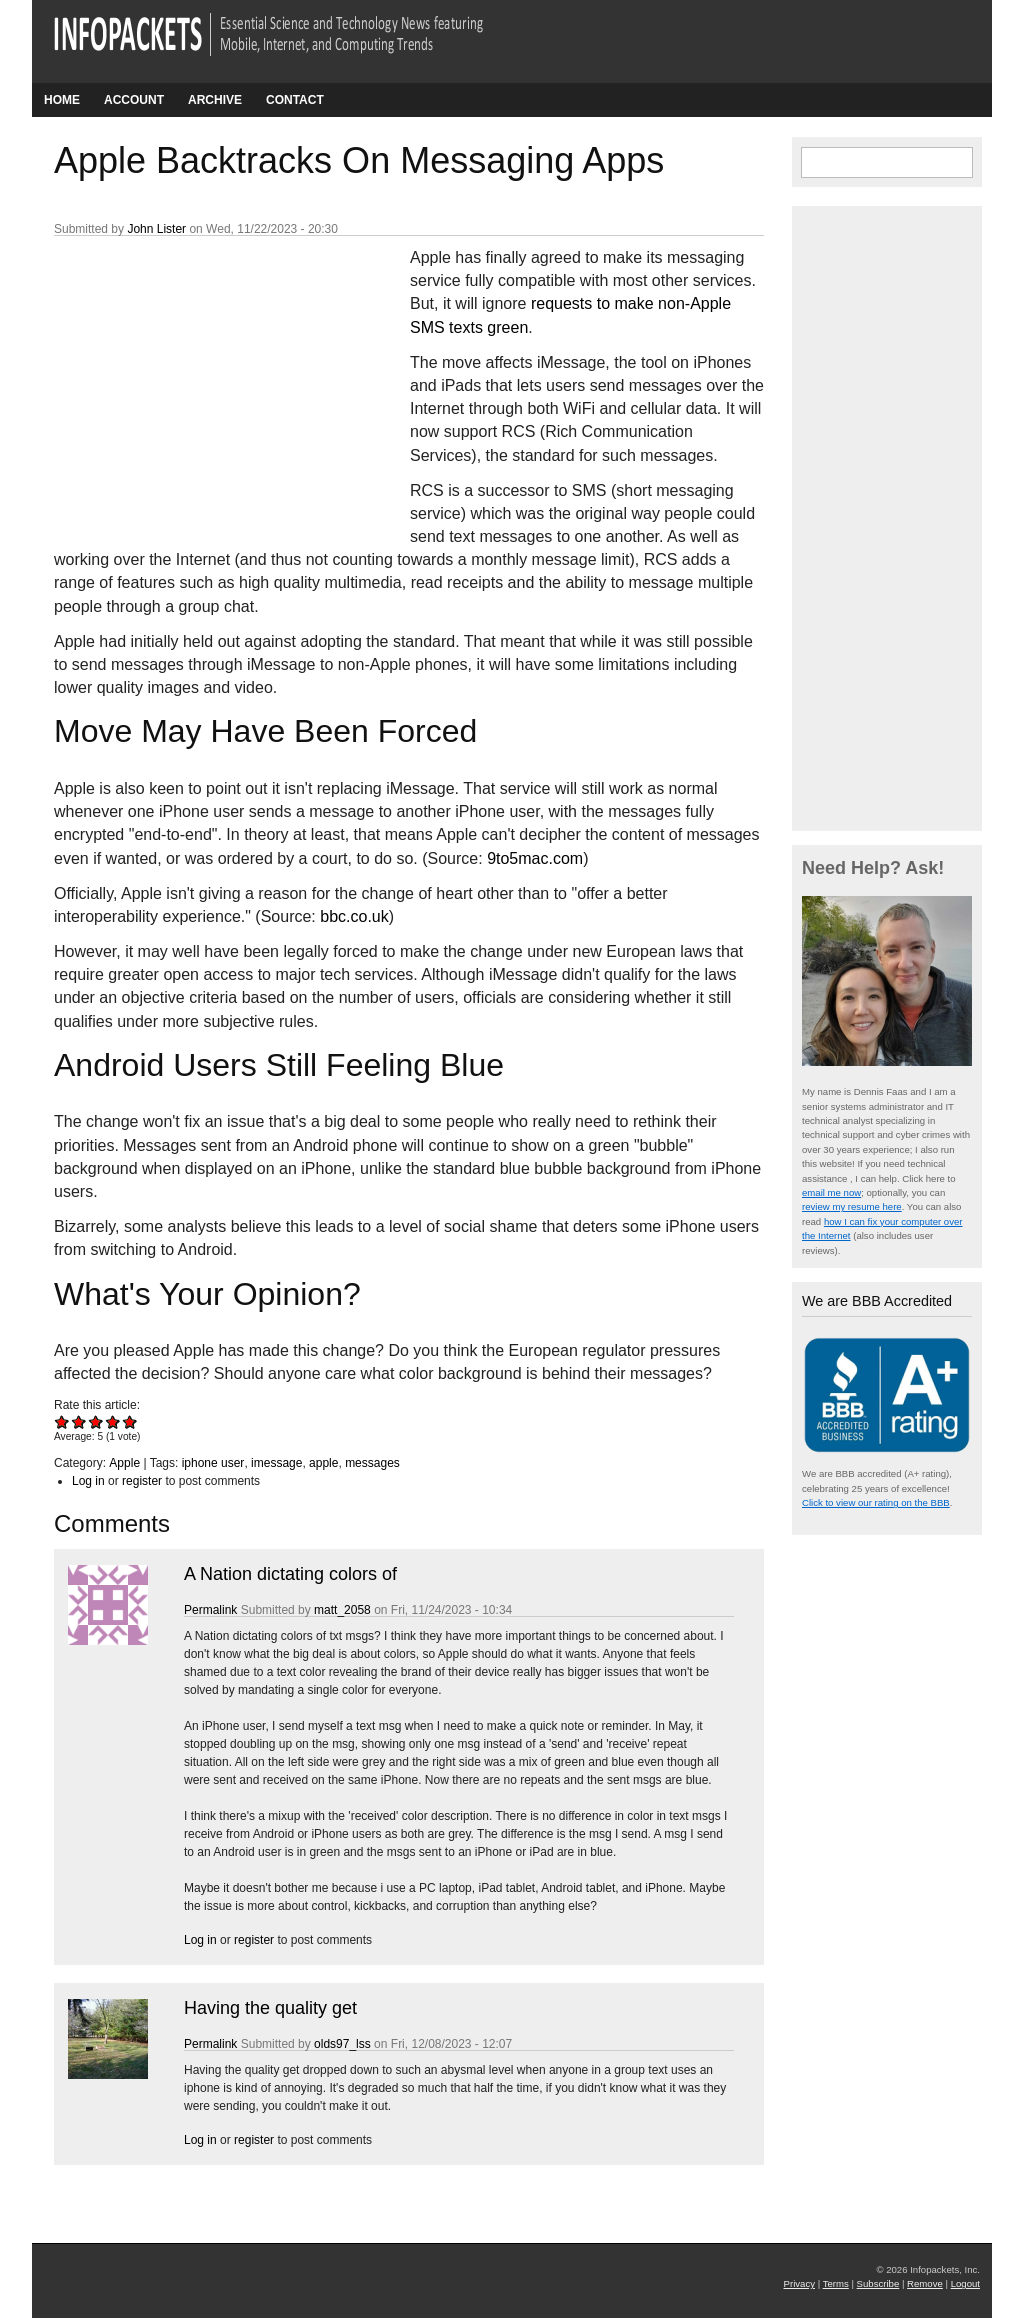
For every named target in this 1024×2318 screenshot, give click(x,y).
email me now (831, 1192)
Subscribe (878, 2283)
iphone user (213, 1463)
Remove (925, 2283)
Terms (836, 2283)
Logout (965, 2283)
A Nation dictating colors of (290, 1574)
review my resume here (852, 1206)
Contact (295, 100)
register (142, 1481)
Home (62, 100)
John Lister (156, 229)
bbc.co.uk (354, 916)
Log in (88, 1481)
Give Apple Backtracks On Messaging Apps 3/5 (96, 1421)
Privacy (799, 2283)
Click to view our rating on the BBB (876, 1502)
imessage (276, 1463)
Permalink (210, 1610)
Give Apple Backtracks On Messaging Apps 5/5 (130, 1421)
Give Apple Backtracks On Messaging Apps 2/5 (79, 1421)
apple (323, 1463)
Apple (124, 1463)
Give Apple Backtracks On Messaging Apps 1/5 (62, 1421)
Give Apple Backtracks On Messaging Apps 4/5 (113, 1421)
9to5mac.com (535, 858)
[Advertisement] (204, 379)
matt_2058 (342, 1610)
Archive (215, 100)
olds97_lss (342, 2044)
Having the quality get (270, 2008)
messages (372, 1463)
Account (134, 100)
